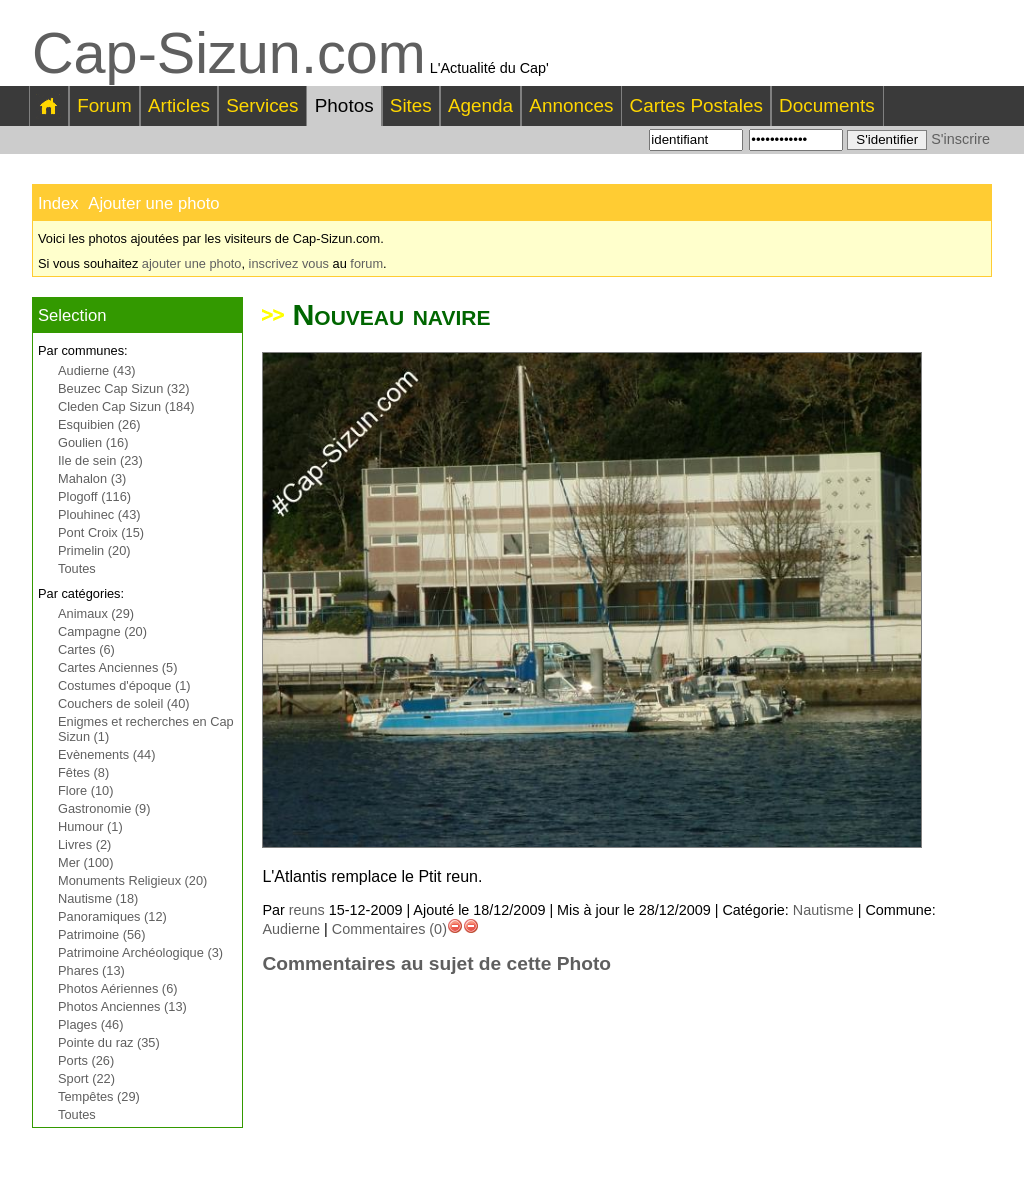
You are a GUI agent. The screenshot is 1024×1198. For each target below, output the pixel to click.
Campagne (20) (102, 631)
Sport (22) (86, 1078)
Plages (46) (90, 1024)
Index (58, 203)
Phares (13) (91, 970)
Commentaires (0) (389, 929)
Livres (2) (84, 844)
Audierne (291, 929)
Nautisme (823, 910)
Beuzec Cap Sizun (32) (124, 388)
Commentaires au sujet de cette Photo (436, 963)
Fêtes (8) (83, 772)
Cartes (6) (86, 649)
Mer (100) (85, 862)
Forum (104, 105)
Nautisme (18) (98, 898)
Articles (179, 105)
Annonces (571, 105)
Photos (344, 105)
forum (366, 263)
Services (262, 105)
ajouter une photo (192, 263)
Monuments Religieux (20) (132, 880)
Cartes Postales (696, 105)
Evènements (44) (106, 754)
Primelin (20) (94, 550)
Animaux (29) (96, 613)
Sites (411, 105)
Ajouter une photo (153, 203)
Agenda (480, 105)
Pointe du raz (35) (109, 1042)
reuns (307, 910)
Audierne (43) (97, 370)
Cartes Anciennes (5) (118, 667)
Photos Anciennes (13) (122, 1006)
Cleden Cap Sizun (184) (126, 406)
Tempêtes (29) (99, 1096)
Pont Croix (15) (101, 532)
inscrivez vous (289, 263)
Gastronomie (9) (104, 808)
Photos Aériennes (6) (118, 988)
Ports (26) (86, 1060)
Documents (827, 105)
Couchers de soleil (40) (124, 703)
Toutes (77, 568)
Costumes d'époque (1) (124, 685)
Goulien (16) (93, 442)
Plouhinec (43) (99, 514)
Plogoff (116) (94, 496)
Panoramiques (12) (112, 916)
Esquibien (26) (99, 424)
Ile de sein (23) (100, 460)
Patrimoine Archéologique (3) (140, 952)
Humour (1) (90, 826)
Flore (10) (85, 790)
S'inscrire (960, 139)
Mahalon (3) (92, 478)
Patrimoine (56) (101, 934)
